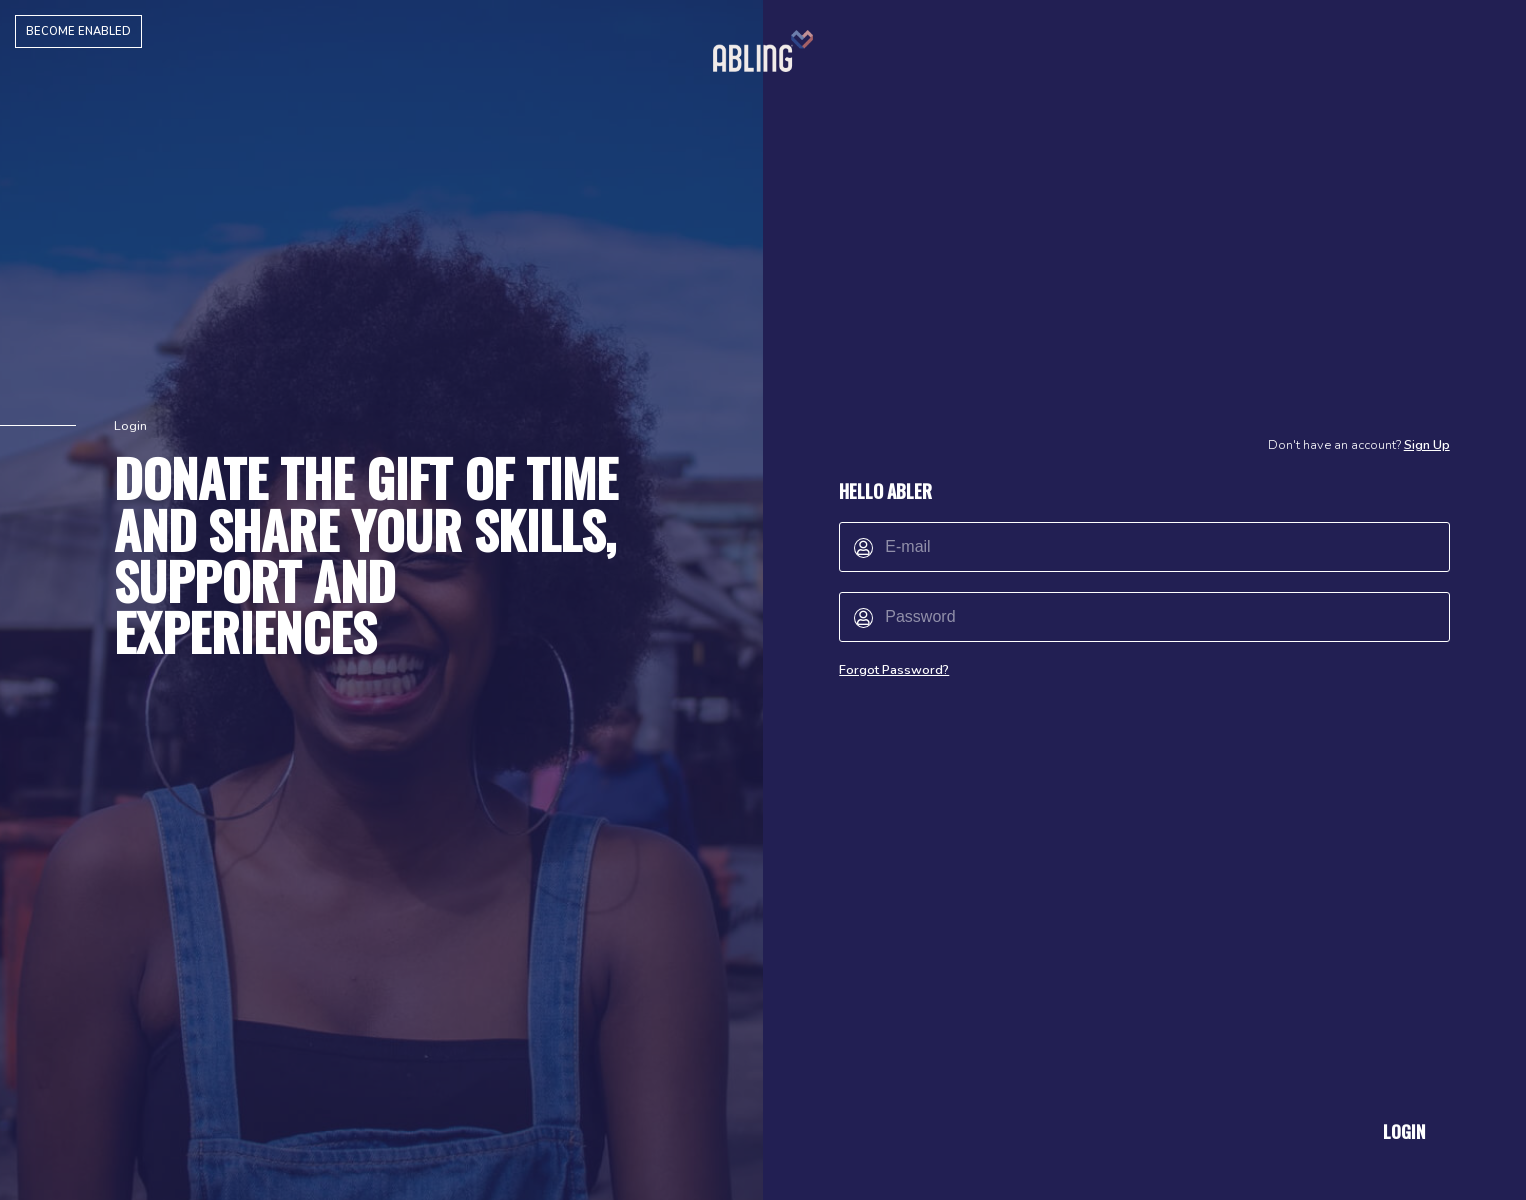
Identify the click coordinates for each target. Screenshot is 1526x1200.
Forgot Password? (894, 670)
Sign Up (1427, 445)
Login (1404, 1131)
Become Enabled (78, 31)
